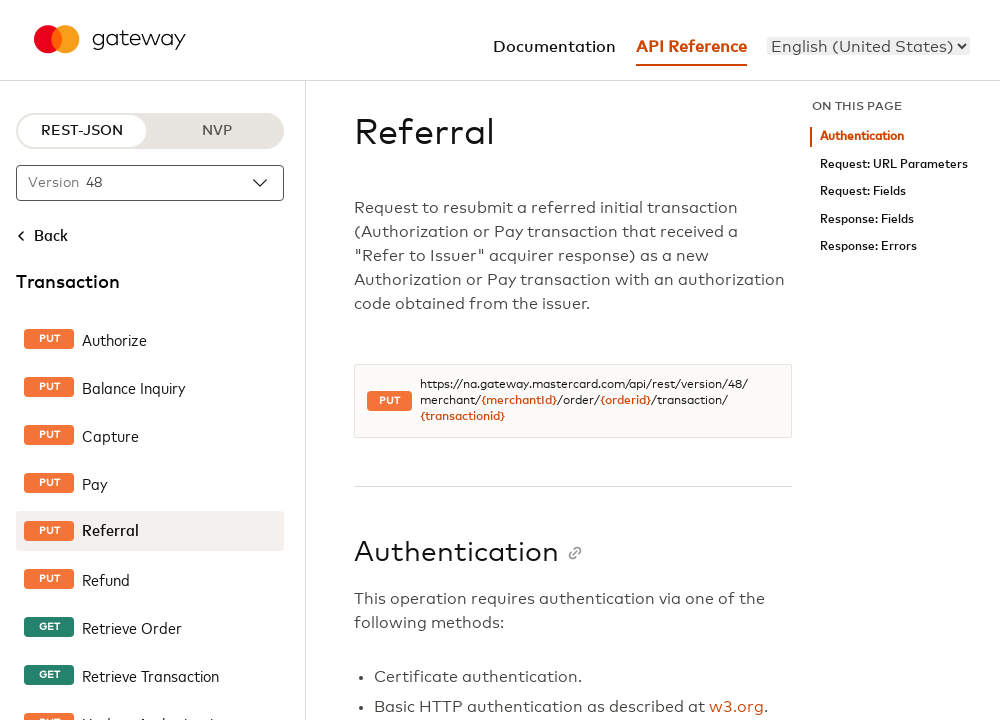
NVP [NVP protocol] (217, 131)
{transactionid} (462, 417)
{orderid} (625, 401)
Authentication (862, 136)
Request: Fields (863, 191)
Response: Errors (868, 246)
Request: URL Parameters (894, 164)
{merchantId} (519, 401)
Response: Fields (867, 219)
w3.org (736, 707)
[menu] (868, 46)
